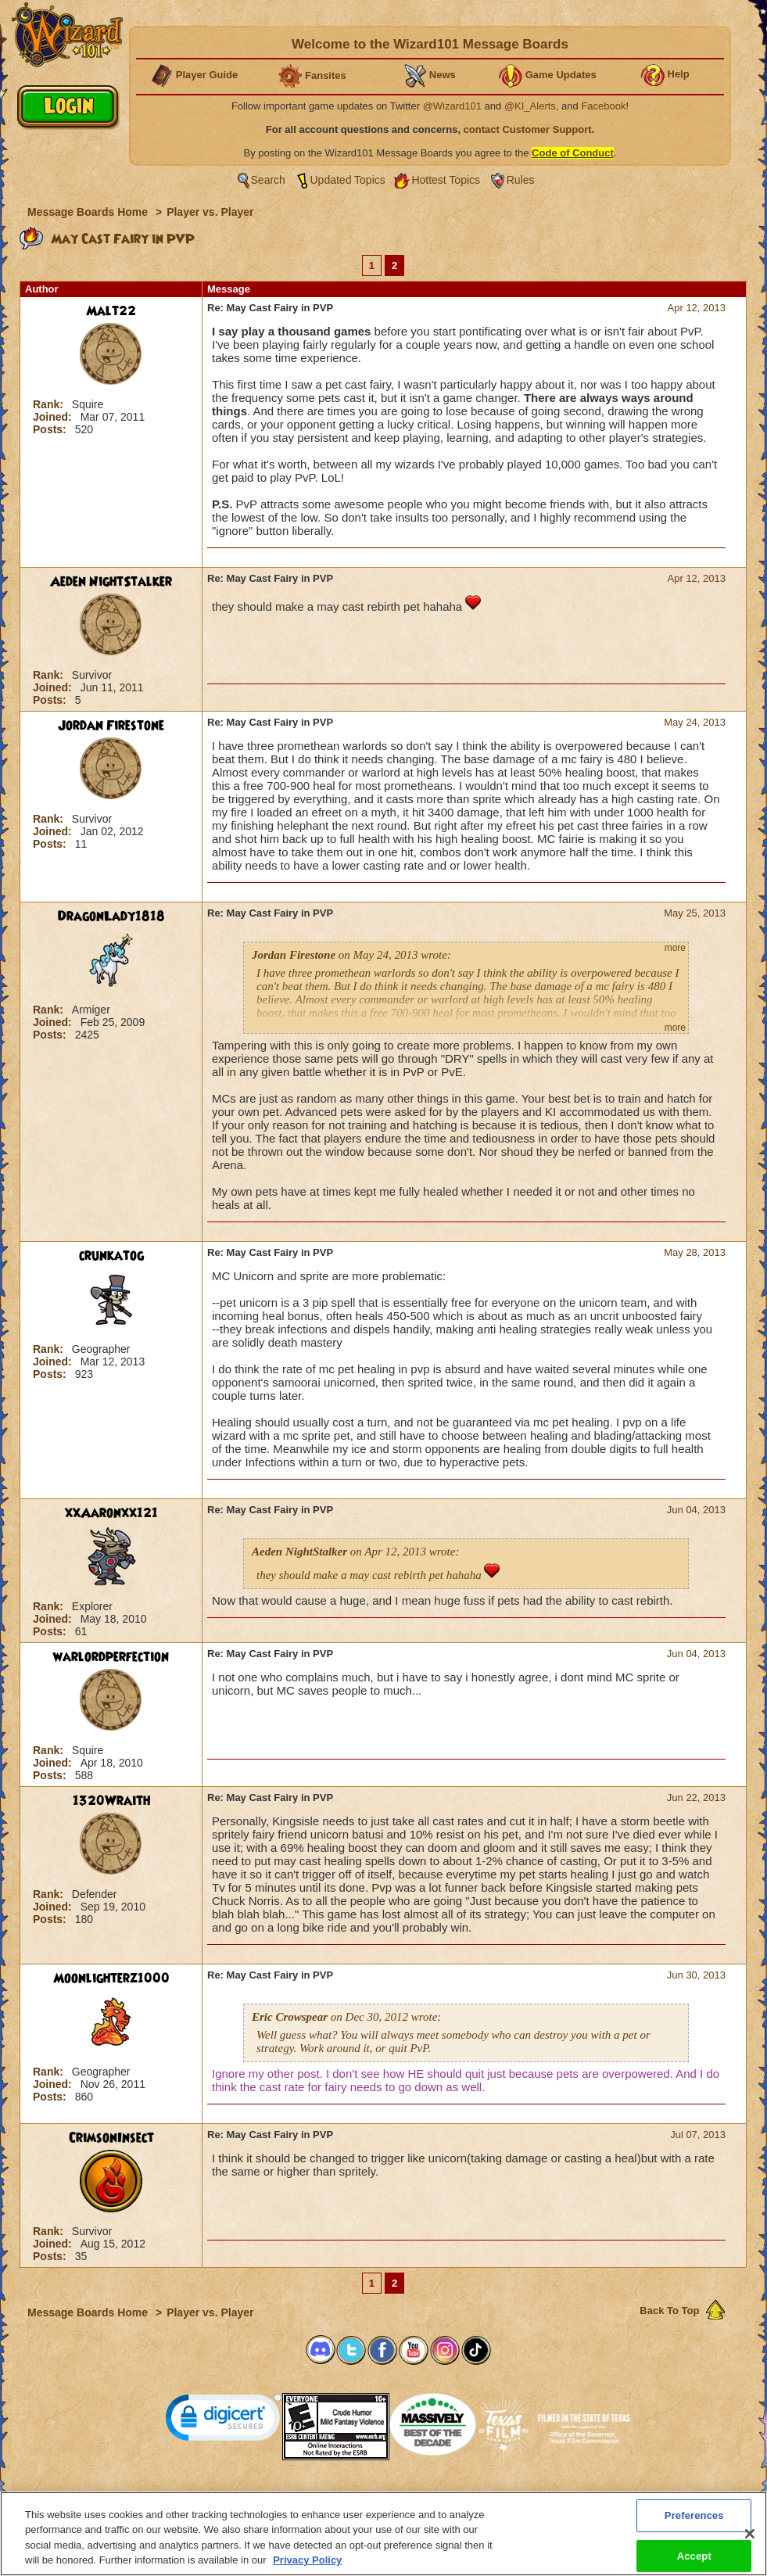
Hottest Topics (445, 180)
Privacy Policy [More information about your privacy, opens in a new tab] (307, 2567)
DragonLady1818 (111, 916)
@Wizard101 (452, 106)
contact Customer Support (528, 129)
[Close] (750, 2540)
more (675, 947)
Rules (521, 180)
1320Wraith (111, 1801)
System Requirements (283, 2496)
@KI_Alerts (530, 106)
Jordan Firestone (111, 725)
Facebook (603, 106)
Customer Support (380, 2496)
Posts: (51, 429)
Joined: (54, 417)
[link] (223, 2421)
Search (268, 180)
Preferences (536, 2496)
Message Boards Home (89, 212)
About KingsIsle (465, 2496)
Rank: (49, 404)
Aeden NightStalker (111, 581)
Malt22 (111, 311)
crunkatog (111, 1256)
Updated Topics (347, 180)
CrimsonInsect (111, 2138)
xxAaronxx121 (111, 1513)
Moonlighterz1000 (111, 1978)
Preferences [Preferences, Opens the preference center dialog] (694, 2522)
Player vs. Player (210, 212)
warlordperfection (111, 1657)
